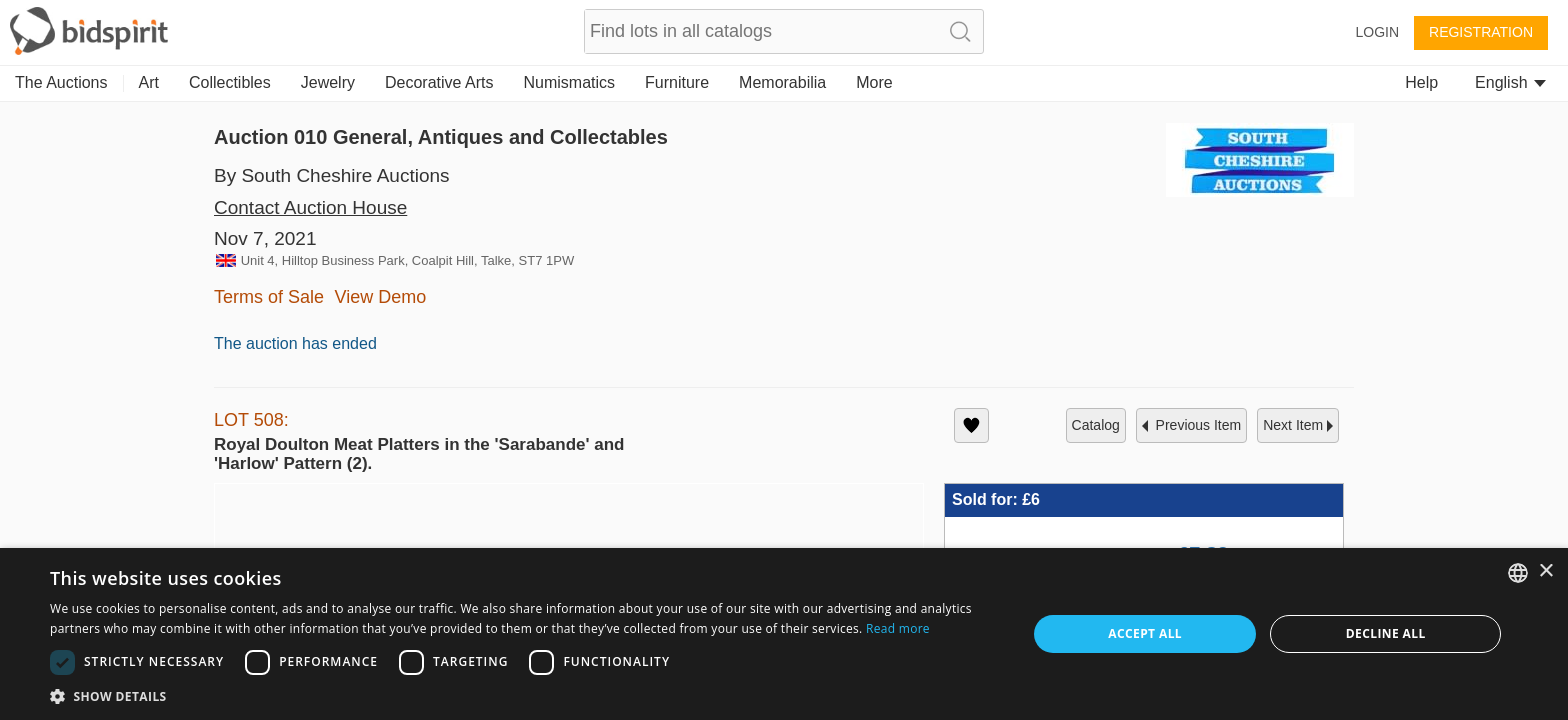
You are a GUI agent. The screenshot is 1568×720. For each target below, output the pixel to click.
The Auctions (61, 82)
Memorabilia (782, 82)
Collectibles (230, 82)
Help (1421, 82)
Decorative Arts (439, 82)
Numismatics (569, 82)
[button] (49, 671)
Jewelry (328, 82)
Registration (1481, 32)
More (874, 82)
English (1510, 82)
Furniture (677, 82)
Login (1377, 32)
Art (149, 82)
